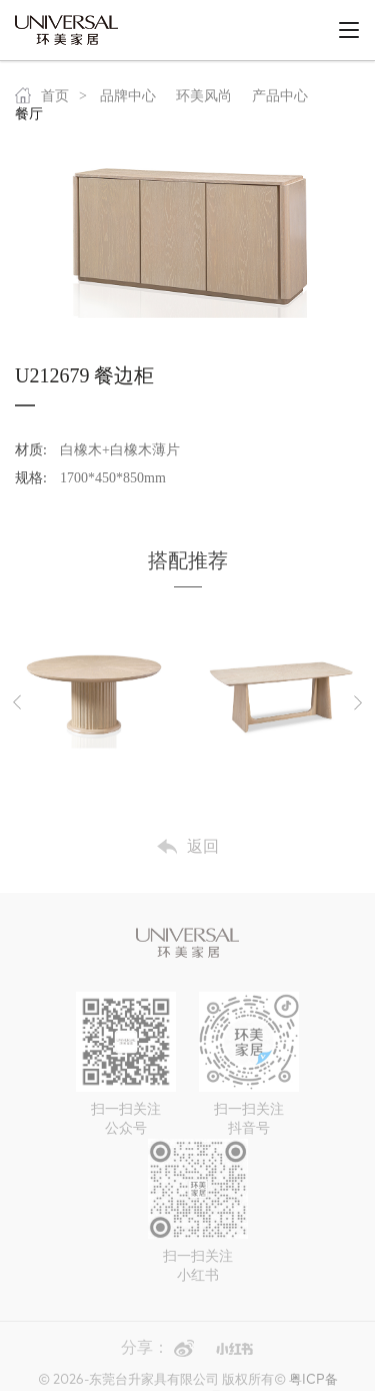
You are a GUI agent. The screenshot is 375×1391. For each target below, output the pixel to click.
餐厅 (29, 118)
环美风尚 (204, 100)
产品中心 (280, 100)
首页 (42, 100)
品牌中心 (128, 100)
